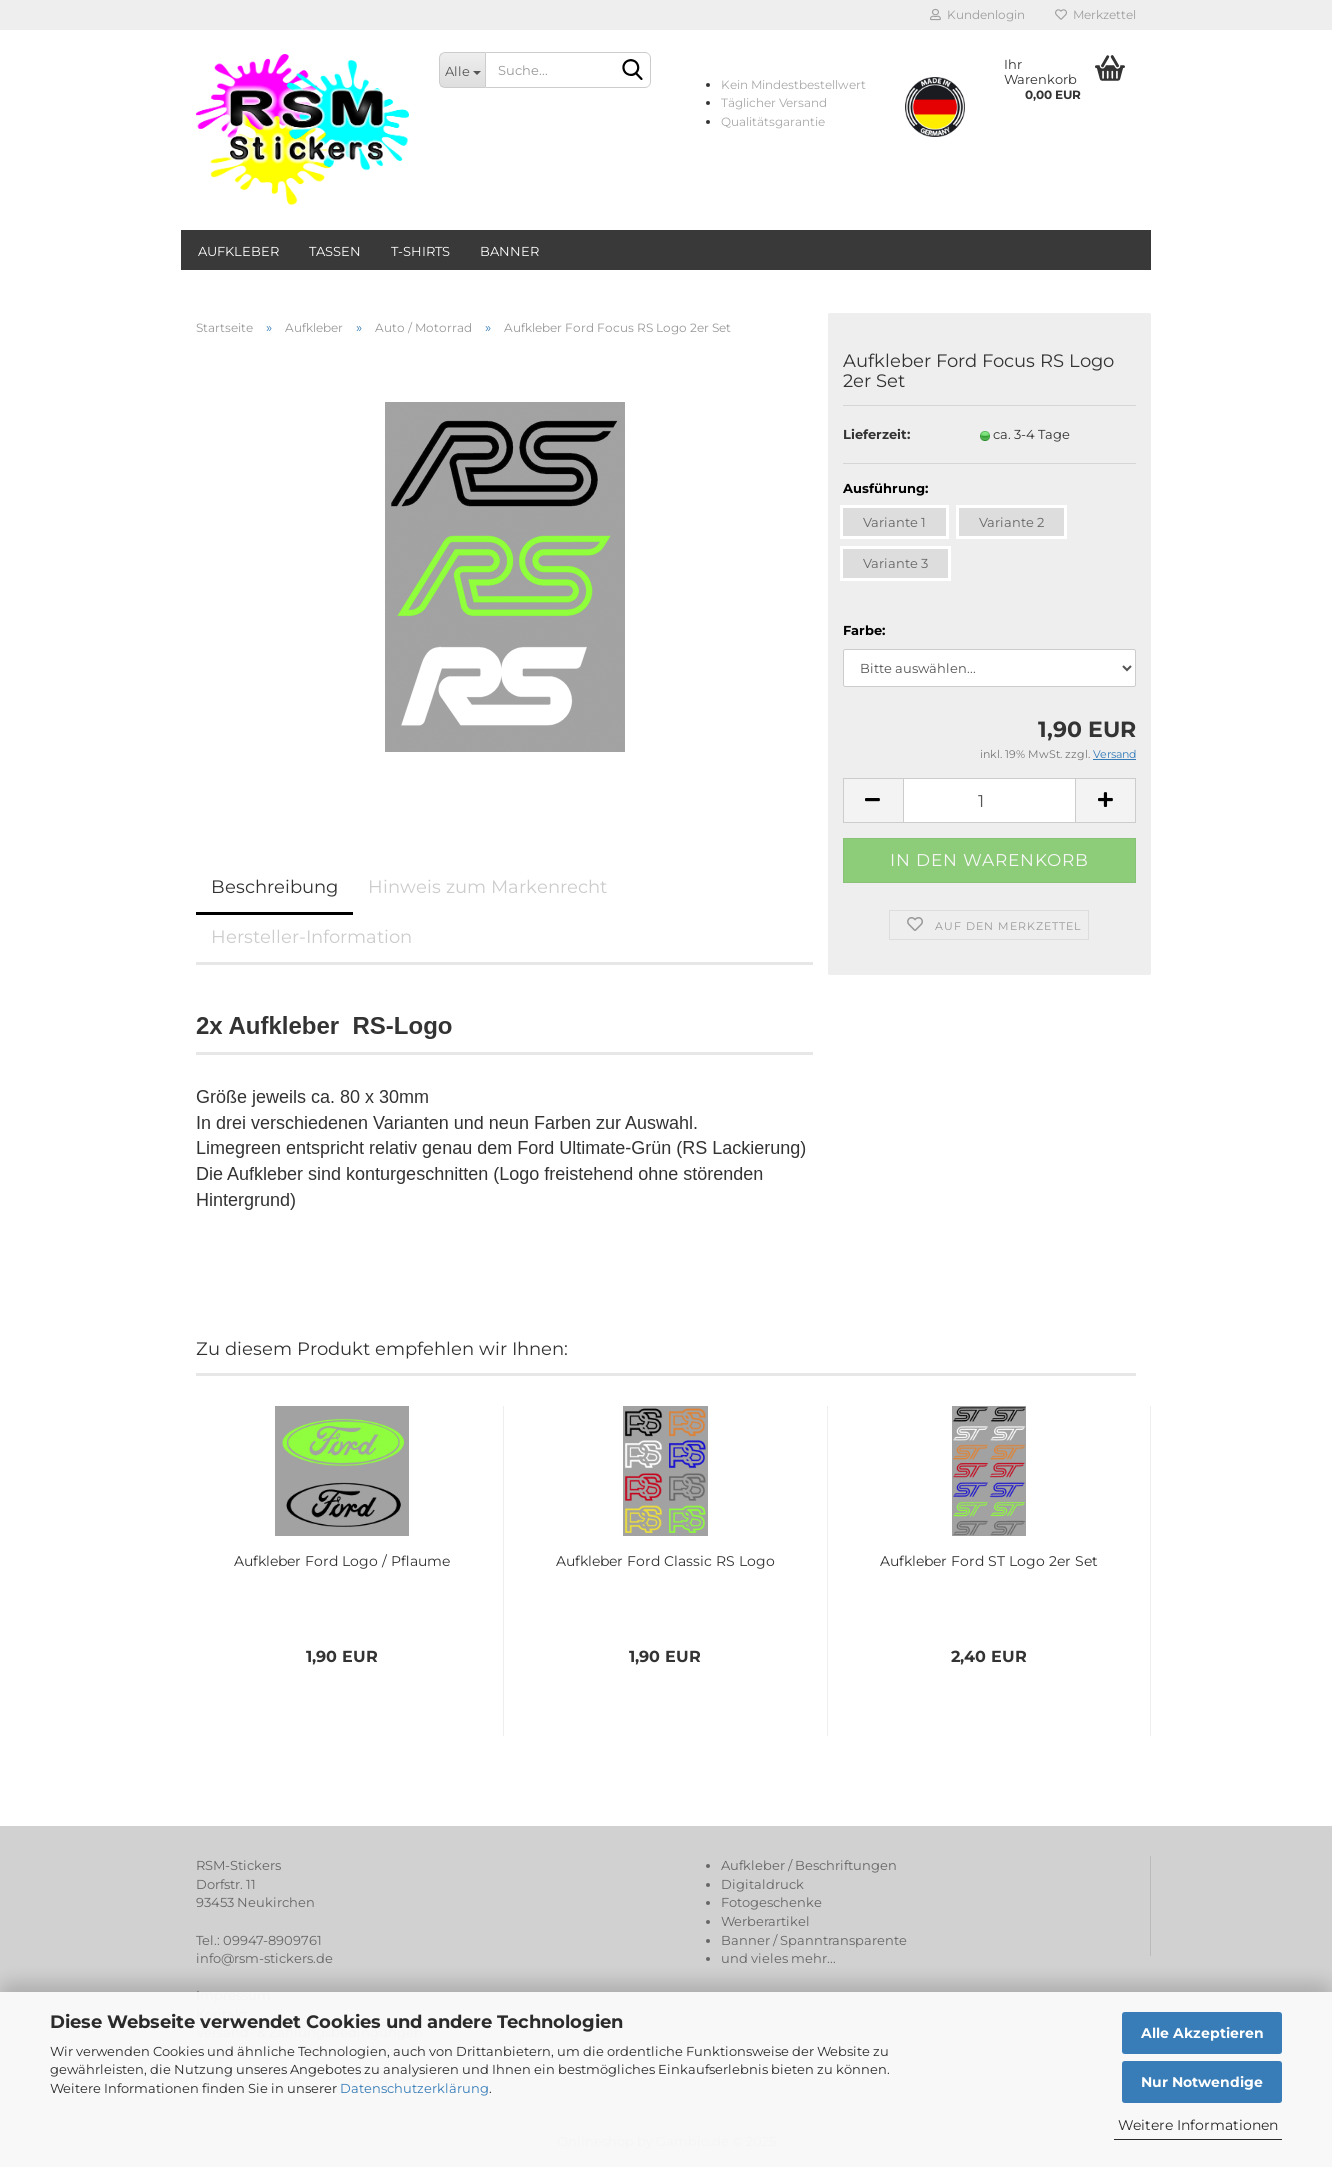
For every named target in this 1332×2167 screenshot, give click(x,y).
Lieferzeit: (876, 434)
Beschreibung (274, 887)
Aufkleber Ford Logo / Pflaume (342, 1561)
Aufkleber (238, 251)
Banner (509, 251)
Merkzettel (1095, 14)
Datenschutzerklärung (414, 2088)
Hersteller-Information (311, 937)
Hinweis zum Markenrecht (487, 887)
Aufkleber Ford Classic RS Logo (665, 1561)
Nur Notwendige (1202, 2082)
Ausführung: (885, 488)
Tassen (335, 251)
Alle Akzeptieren (1202, 2033)
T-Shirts (420, 251)
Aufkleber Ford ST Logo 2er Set (989, 1561)
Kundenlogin (977, 14)
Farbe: (864, 630)
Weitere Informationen (1198, 2125)
